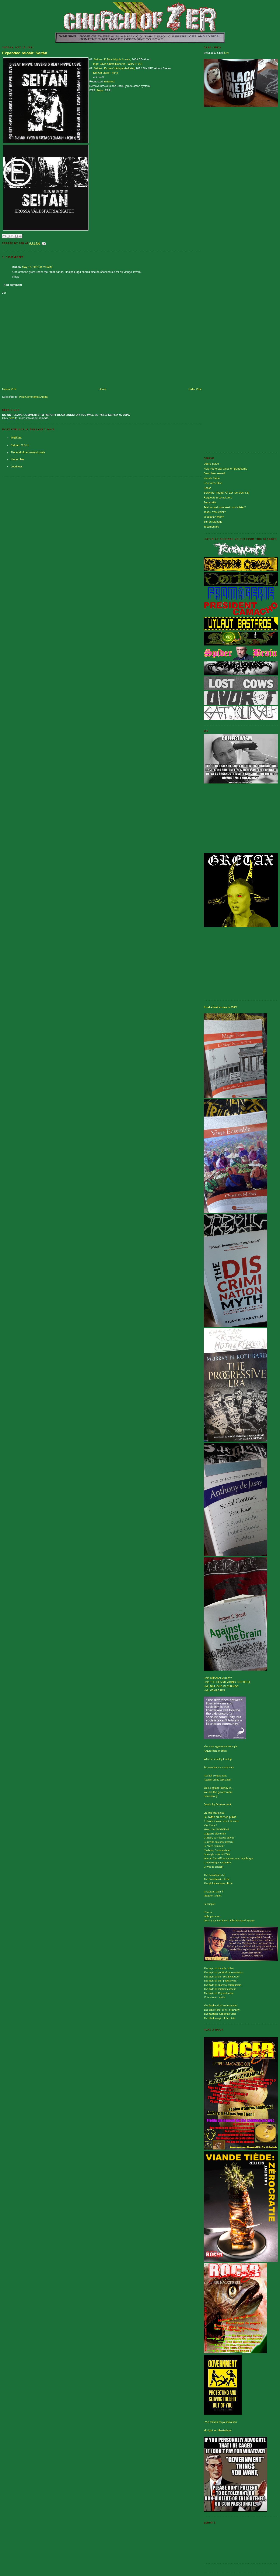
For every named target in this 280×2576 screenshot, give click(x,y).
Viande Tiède (212, 478)
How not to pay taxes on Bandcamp (225, 468)
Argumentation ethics (215, 1750)
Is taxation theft (213, 1891)
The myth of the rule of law (219, 1968)
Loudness (16, 466)
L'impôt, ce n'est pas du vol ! (219, 1837)
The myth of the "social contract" (222, 1976)
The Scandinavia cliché (216, 1879)
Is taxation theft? (214, 516)
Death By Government (217, 1804)
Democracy (211, 1796)
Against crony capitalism (217, 1779)
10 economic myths (214, 1997)
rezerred (109, 81)
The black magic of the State (219, 2018)
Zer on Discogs (213, 521)
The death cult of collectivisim (220, 2005)
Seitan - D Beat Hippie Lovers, (113, 59)
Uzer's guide (211, 463)
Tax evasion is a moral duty (219, 1767)
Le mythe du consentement (218, 1841)
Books (207, 488)
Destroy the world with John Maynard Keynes (229, 1920)
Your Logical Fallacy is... (218, 1787)
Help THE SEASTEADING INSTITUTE (227, 1682)
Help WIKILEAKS (214, 1690)
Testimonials (211, 526)
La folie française (214, 1812)
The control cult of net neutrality (221, 2009)
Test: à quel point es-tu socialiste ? (225, 507)
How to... (209, 1912)
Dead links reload (214, 473)
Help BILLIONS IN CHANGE (221, 1686)
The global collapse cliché (218, 1883)
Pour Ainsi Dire (213, 483)
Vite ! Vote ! (210, 1825)
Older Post (195, 389)
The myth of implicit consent (220, 1988)
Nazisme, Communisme (217, 1850)
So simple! (210, 1903)
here (11, 418)
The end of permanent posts (28, 452)
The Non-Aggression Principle (221, 1746)
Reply (15, 276)
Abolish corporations (215, 1775)
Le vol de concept (213, 1866)
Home (102, 389)
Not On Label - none (105, 72)
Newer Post (9, 389)
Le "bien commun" (214, 1845)
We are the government (218, 1792)
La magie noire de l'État (217, 1854)
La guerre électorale (215, 1833)
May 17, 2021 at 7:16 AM (37, 267)
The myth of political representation (223, 1972)
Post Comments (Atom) (33, 396)
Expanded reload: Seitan (24, 53)
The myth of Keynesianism (219, 1993)
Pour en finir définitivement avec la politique (228, 1858)
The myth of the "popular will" (221, 1980)
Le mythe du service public (220, 1817)
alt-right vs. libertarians (217, 2430)
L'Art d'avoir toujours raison (220, 2422)
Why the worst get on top (218, 1759)
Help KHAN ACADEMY (218, 1678)
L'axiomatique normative (217, 1862)
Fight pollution (212, 1916)
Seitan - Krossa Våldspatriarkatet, (115, 68)
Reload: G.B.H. (20, 445)
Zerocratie (210, 502)
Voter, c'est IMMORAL (217, 1829)
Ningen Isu (17, 459)
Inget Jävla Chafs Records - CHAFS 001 (118, 63)
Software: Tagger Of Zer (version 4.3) (226, 492)
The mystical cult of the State (220, 2013)
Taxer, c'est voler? (215, 512)
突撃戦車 (16, 437)
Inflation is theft (212, 1895)
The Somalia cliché (214, 1875)
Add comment (13, 284)
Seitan (100, 90)
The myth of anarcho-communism (222, 1984)
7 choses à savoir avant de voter (221, 1821)
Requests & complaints (218, 497)
